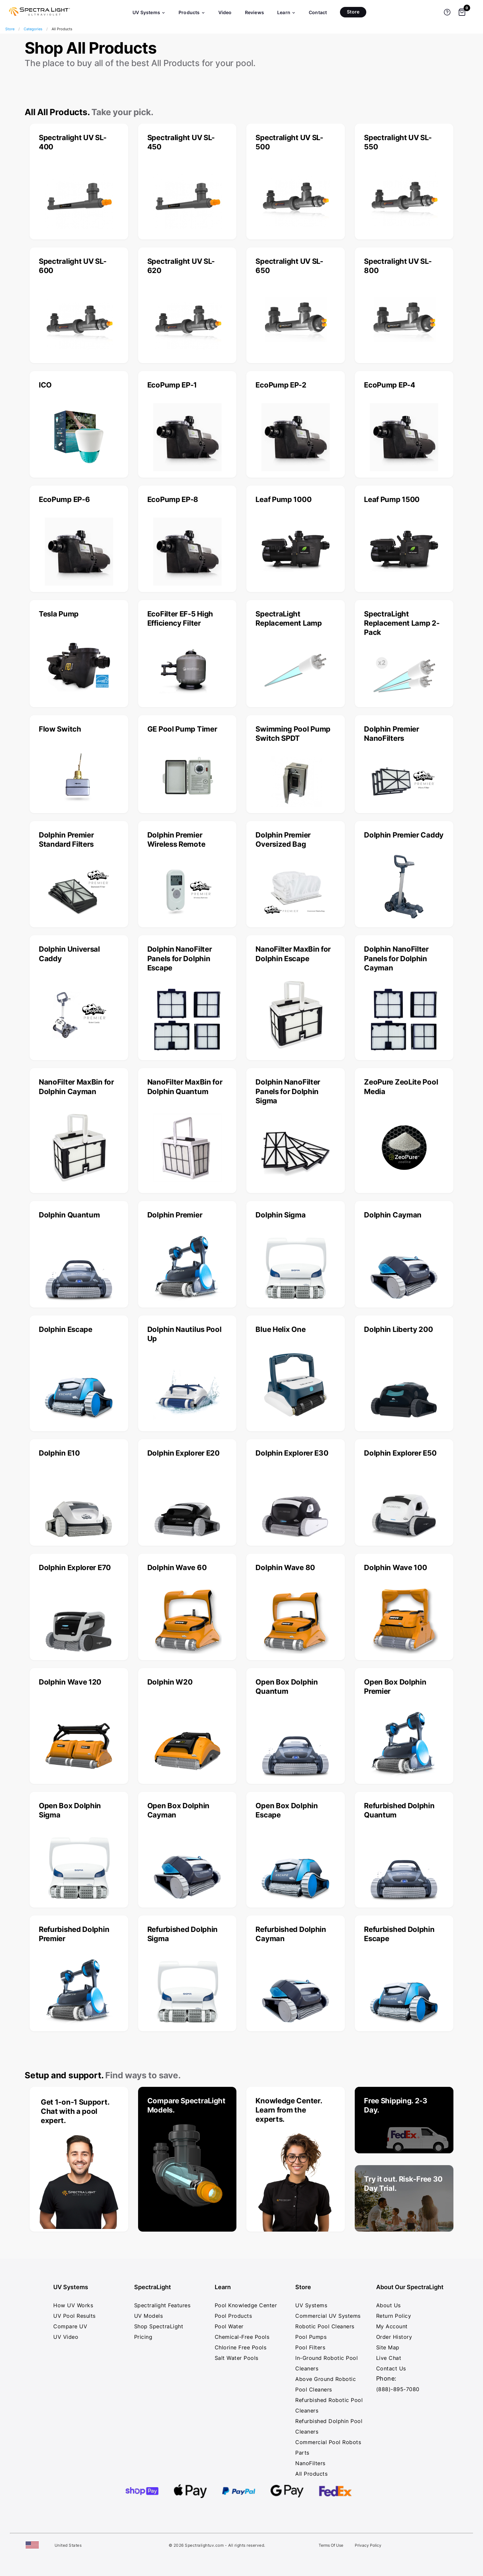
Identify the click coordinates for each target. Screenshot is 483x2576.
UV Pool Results (74, 2316)
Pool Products (233, 2316)
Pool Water (229, 2326)
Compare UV (70, 2326)
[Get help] (447, 12)
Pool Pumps (310, 2337)
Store (353, 11)
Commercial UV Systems (328, 2316)
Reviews (254, 12)
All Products (311, 2473)
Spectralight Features (162, 2305)
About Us (388, 2305)
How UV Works (73, 2305)
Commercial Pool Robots (328, 2442)
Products (192, 12)
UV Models (148, 2316)
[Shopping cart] (462, 12)
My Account (392, 2326)
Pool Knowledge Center (246, 2305)
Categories (33, 29)
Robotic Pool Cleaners (324, 2326)
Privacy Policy (368, 2545)
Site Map (387, 2347)
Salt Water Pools (236, 2358)
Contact (318, 12)
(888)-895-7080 (398, 2389)
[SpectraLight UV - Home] (36, 16)
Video (225, 12)
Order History (394, 2337)
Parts (302, 2452)
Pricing (143, 2337)
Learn (286, 12)
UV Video (65, 2337)
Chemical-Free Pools (242, 2337)
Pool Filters (310, 2347)
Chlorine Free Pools (241, 2347)
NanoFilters (310, 2463)
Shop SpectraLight (158, 2326)
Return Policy (393, 2316)
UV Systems (149, 12)
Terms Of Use (331, 2545)
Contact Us (391, 2368)
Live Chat (388, 2358)
